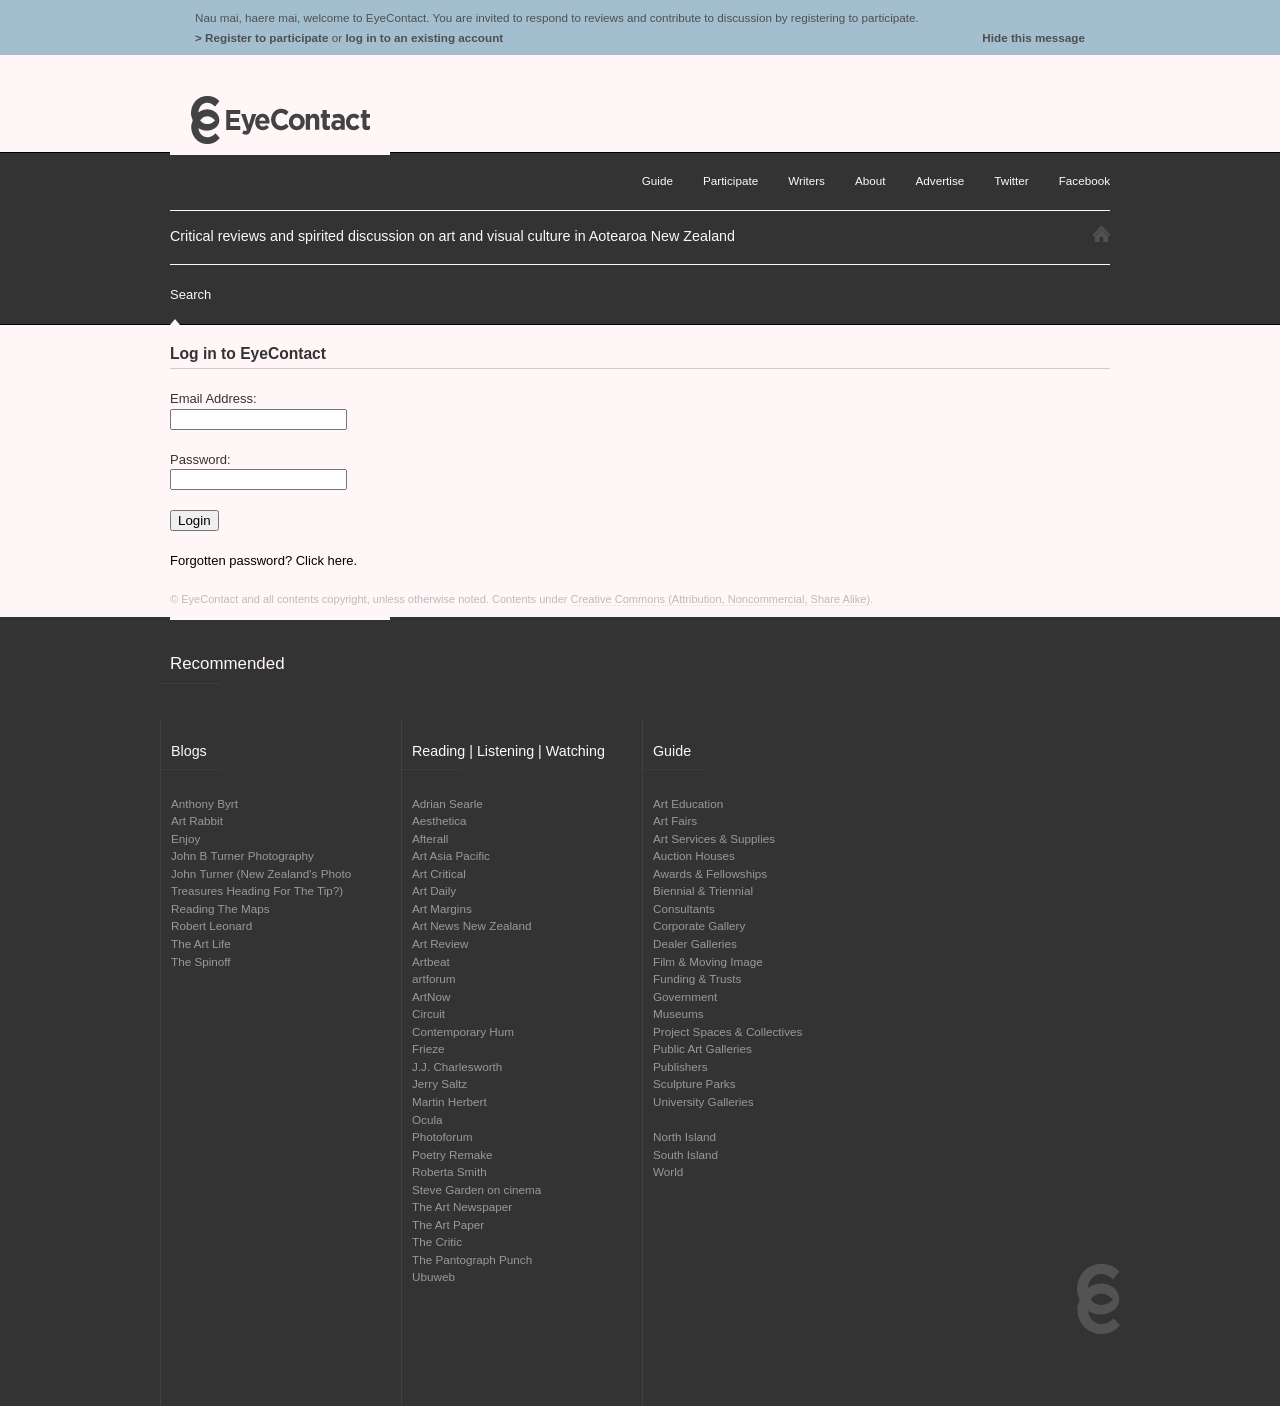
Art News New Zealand (472, 925)
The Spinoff (201, 961)
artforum (434, 978)
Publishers (680, 1066)
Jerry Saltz (439, 1083)
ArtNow (431, 996)
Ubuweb (433, 1276)
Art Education (688, 803)
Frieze (428, 1048)
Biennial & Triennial (703, 890)
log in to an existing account (424, 37)
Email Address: (213, 398)
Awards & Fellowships (710, 873)
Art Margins (442, 908)
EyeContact (280, 120)
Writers (806, 180)
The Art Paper (448, 1224)
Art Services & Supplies (714, 838)
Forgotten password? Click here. (263, 560)
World (668, 1171)
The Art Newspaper (462, 1206)
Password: (200, 459)
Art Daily (434, 890)
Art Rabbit (197, 820)
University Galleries (703, 1101)
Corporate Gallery (699, 925)
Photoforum (442, 1136)
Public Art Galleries (702, 1048)
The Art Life (201, 943)
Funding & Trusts (697, 978)
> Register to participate (261, 37)
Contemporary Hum (463, 1031)
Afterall (430, 838)
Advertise (940, 180)
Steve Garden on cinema (476, 1189)
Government (685, 996)
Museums (678, 1013)
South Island (685, 1154)
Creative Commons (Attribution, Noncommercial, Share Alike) (721, 599)
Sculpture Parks (694, 1083)
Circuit (428, 1013)
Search (190, 294)
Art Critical (439, 873)
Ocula (427, 1119)
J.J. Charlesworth (457, 1066)
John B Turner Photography (242, 855)
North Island (684, 1136)
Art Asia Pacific (451, 855)
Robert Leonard (211, 925)
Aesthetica (439, 820)
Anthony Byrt (204, 803)
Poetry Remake (452, 1154)
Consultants (684, 908)
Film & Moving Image (708, 961)
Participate (730, 180)
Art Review (440, 943)
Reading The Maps (220, 908)
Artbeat (431, 961)
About (870, 180)
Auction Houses (694, 855)
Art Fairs (675, 820)
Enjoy (185, 838)
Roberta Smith (449, 1171)
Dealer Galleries (695, 943)
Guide (657, 180)
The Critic (437, 1241)
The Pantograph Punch (472, 1259)
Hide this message (1033, 37)
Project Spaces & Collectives (727, 1031)
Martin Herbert (449, 1101)
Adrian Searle (447, 803)
